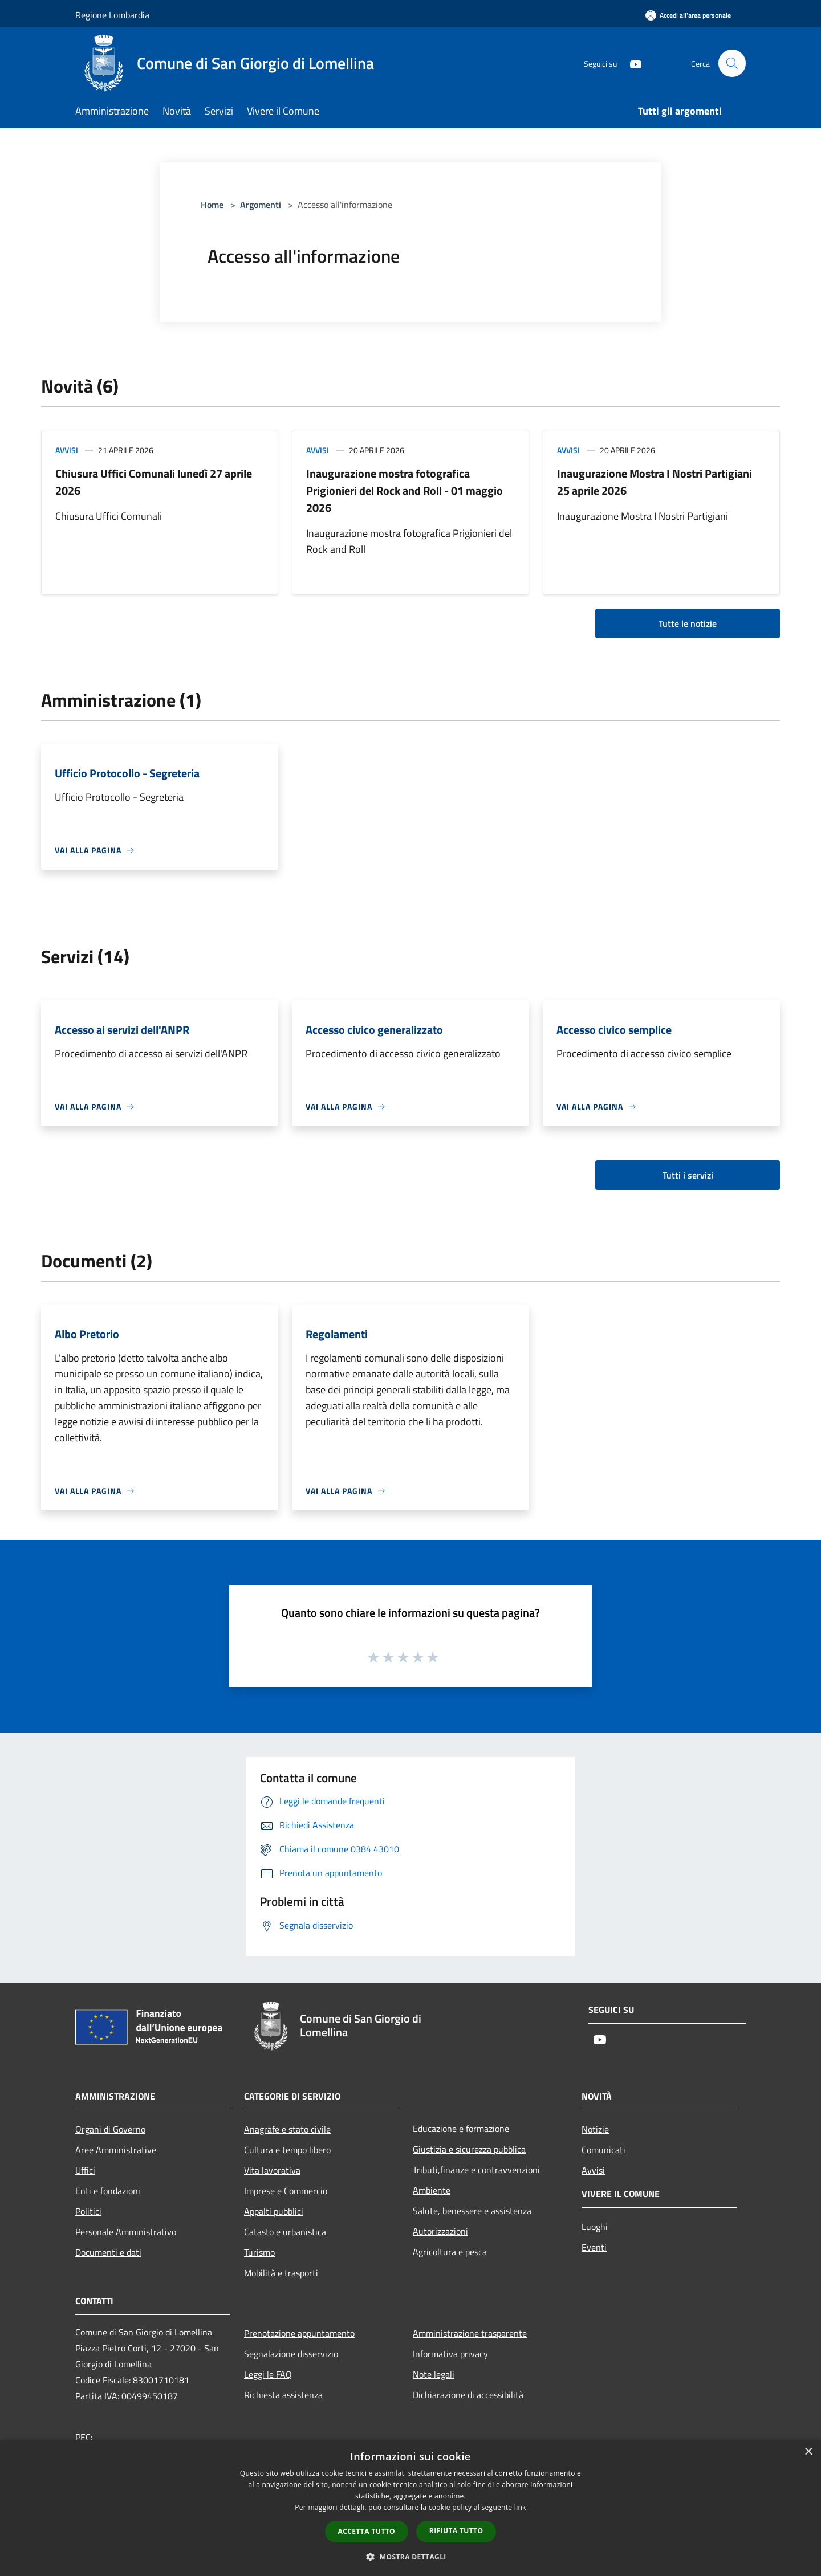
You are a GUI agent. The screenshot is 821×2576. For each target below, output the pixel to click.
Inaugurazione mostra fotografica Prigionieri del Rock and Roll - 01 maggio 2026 (404, 490)
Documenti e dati (108, 2252)
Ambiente (431, 2190)
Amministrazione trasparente (470, 2333)
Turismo (259, 2252)
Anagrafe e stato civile (287, 2129)
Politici (88, 2211)
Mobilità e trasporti (281, 2273)
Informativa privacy (450, 2354)
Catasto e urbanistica (285, 2232)
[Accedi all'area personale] (688, 15)
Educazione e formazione (461, 2128)
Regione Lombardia (112, 15)
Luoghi (595, 2226)
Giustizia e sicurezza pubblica (469, 2149)
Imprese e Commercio (285, 2191)
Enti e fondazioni (107, 2191)
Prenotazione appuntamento (299, 2333)
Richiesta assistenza (283, 2395)
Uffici (85, 2170)
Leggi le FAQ (268, 2374)
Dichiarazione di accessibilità (468, 2395)
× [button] (808, 2452)
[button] (410, 2556)
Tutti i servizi (688, 1175)
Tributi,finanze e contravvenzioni (476, 2169)
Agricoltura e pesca (450, 2252)
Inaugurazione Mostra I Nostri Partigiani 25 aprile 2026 (654, 481)
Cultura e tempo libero (287, 2150)
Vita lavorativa (272, 2170)
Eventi (594, 2247)
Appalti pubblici (273, 2211)
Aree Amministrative (115, 2150)
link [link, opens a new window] (520, 2507)
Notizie (595, 2129)
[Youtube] (630, 63)
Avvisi (66, 450)
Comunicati (603, 2150)
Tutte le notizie (688, 623)
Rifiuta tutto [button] (456, 2531)
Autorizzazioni (440, 2231)
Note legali (433, 2374)
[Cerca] (732, 63)
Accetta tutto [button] (366, 2531)
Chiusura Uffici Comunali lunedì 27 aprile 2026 (153, 481)
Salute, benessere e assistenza (472, 2211)
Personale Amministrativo (125, 2232)
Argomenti (260, 204)
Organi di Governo (110, 2129)
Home (212, 204)
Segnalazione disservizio (291, 2354)
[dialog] (410, 2508)
